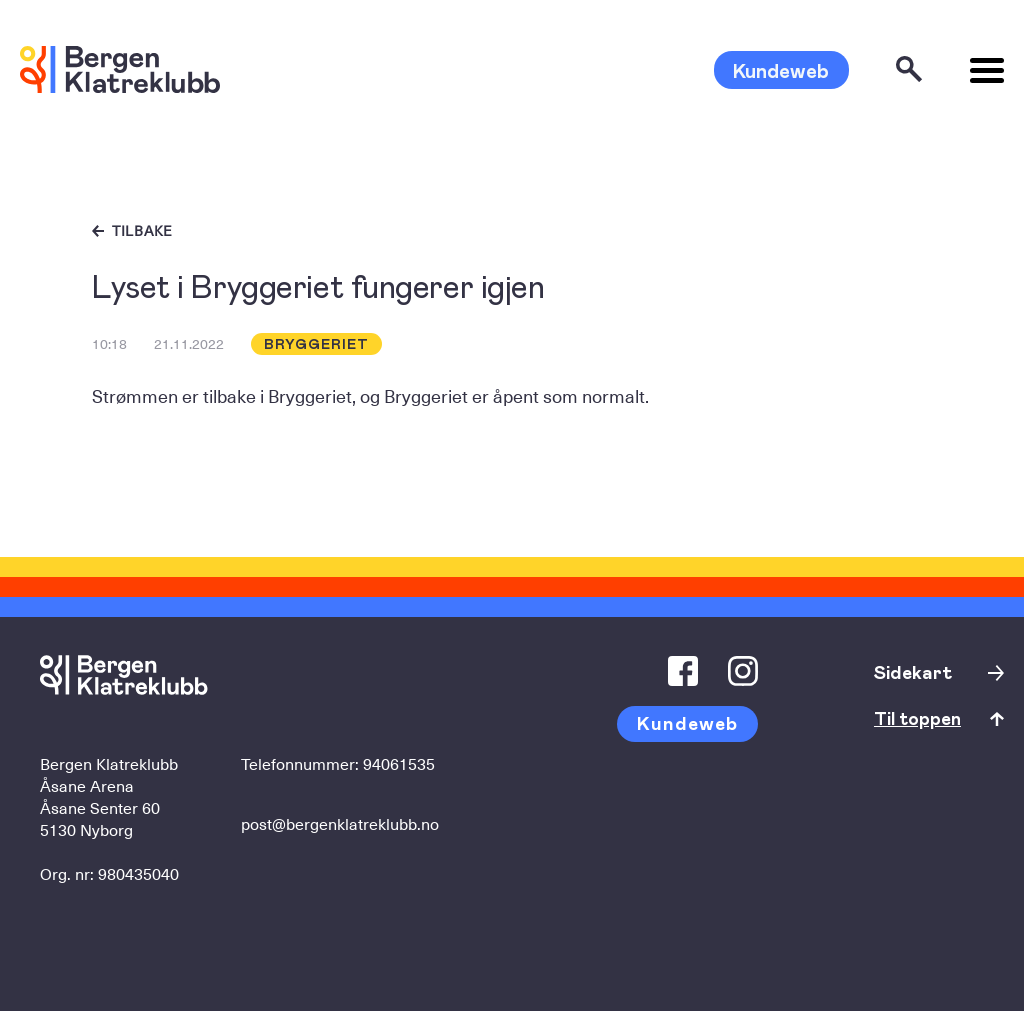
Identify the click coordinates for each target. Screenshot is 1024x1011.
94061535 (399, 763)
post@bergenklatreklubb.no (340, 823)
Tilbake (142, 231)
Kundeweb (781, 70)
